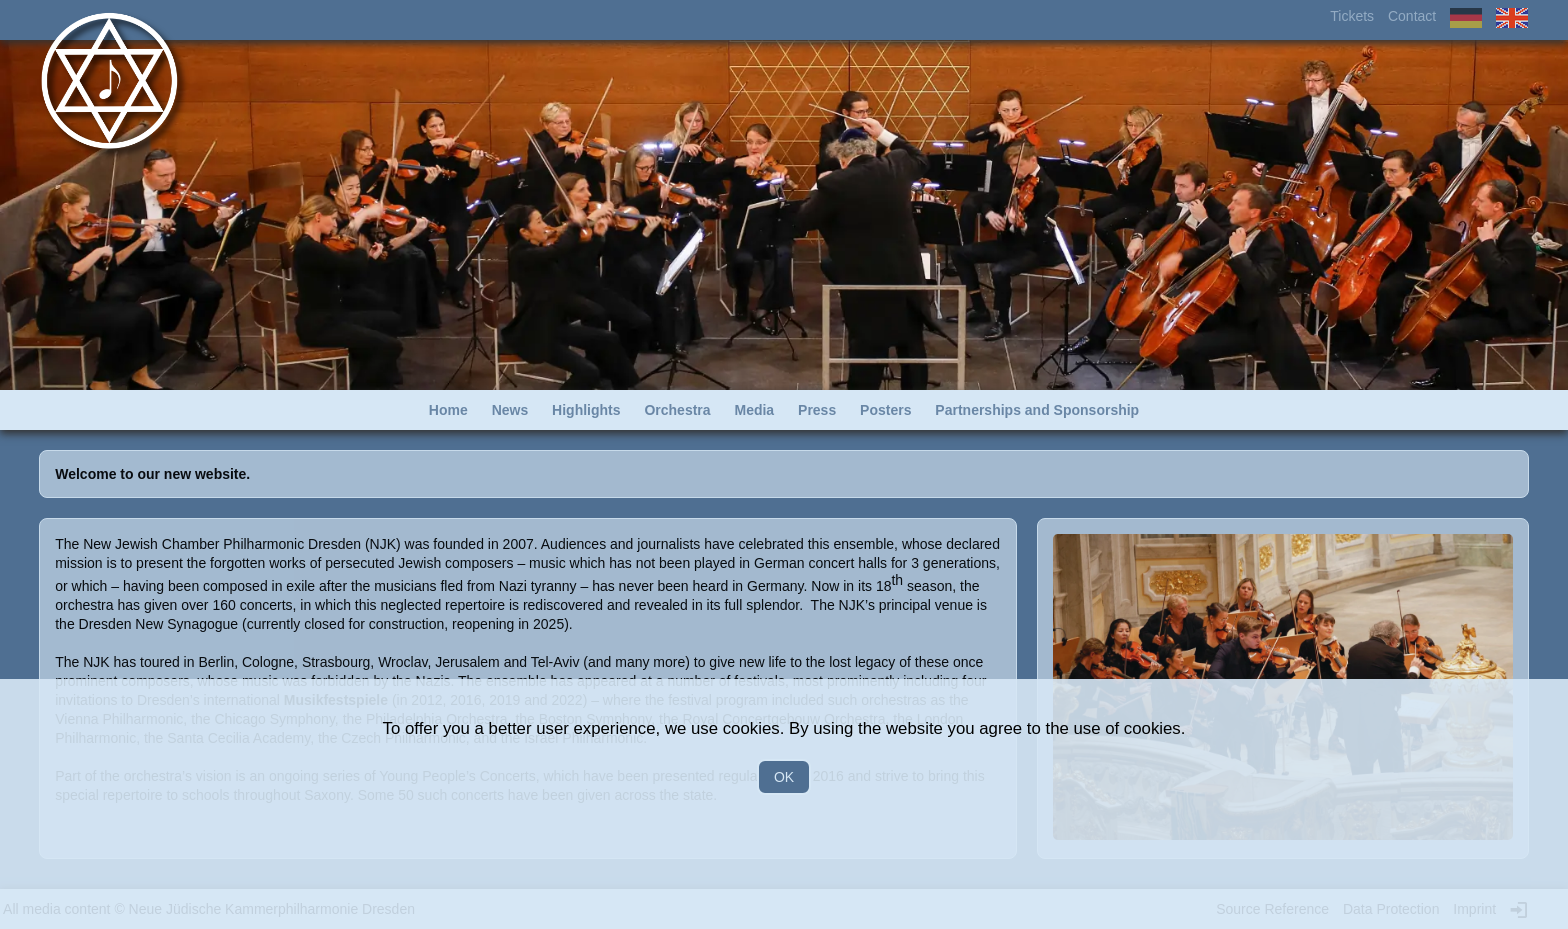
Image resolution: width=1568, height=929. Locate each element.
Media (754, 410)
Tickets (1352, 16)
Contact (1412, 16)
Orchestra (677, 410)
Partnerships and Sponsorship (1037, 410)
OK (784, 777)
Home (448, 410)
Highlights (586, 410)
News (510, 410)
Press (817, 410)
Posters (885, 410)
